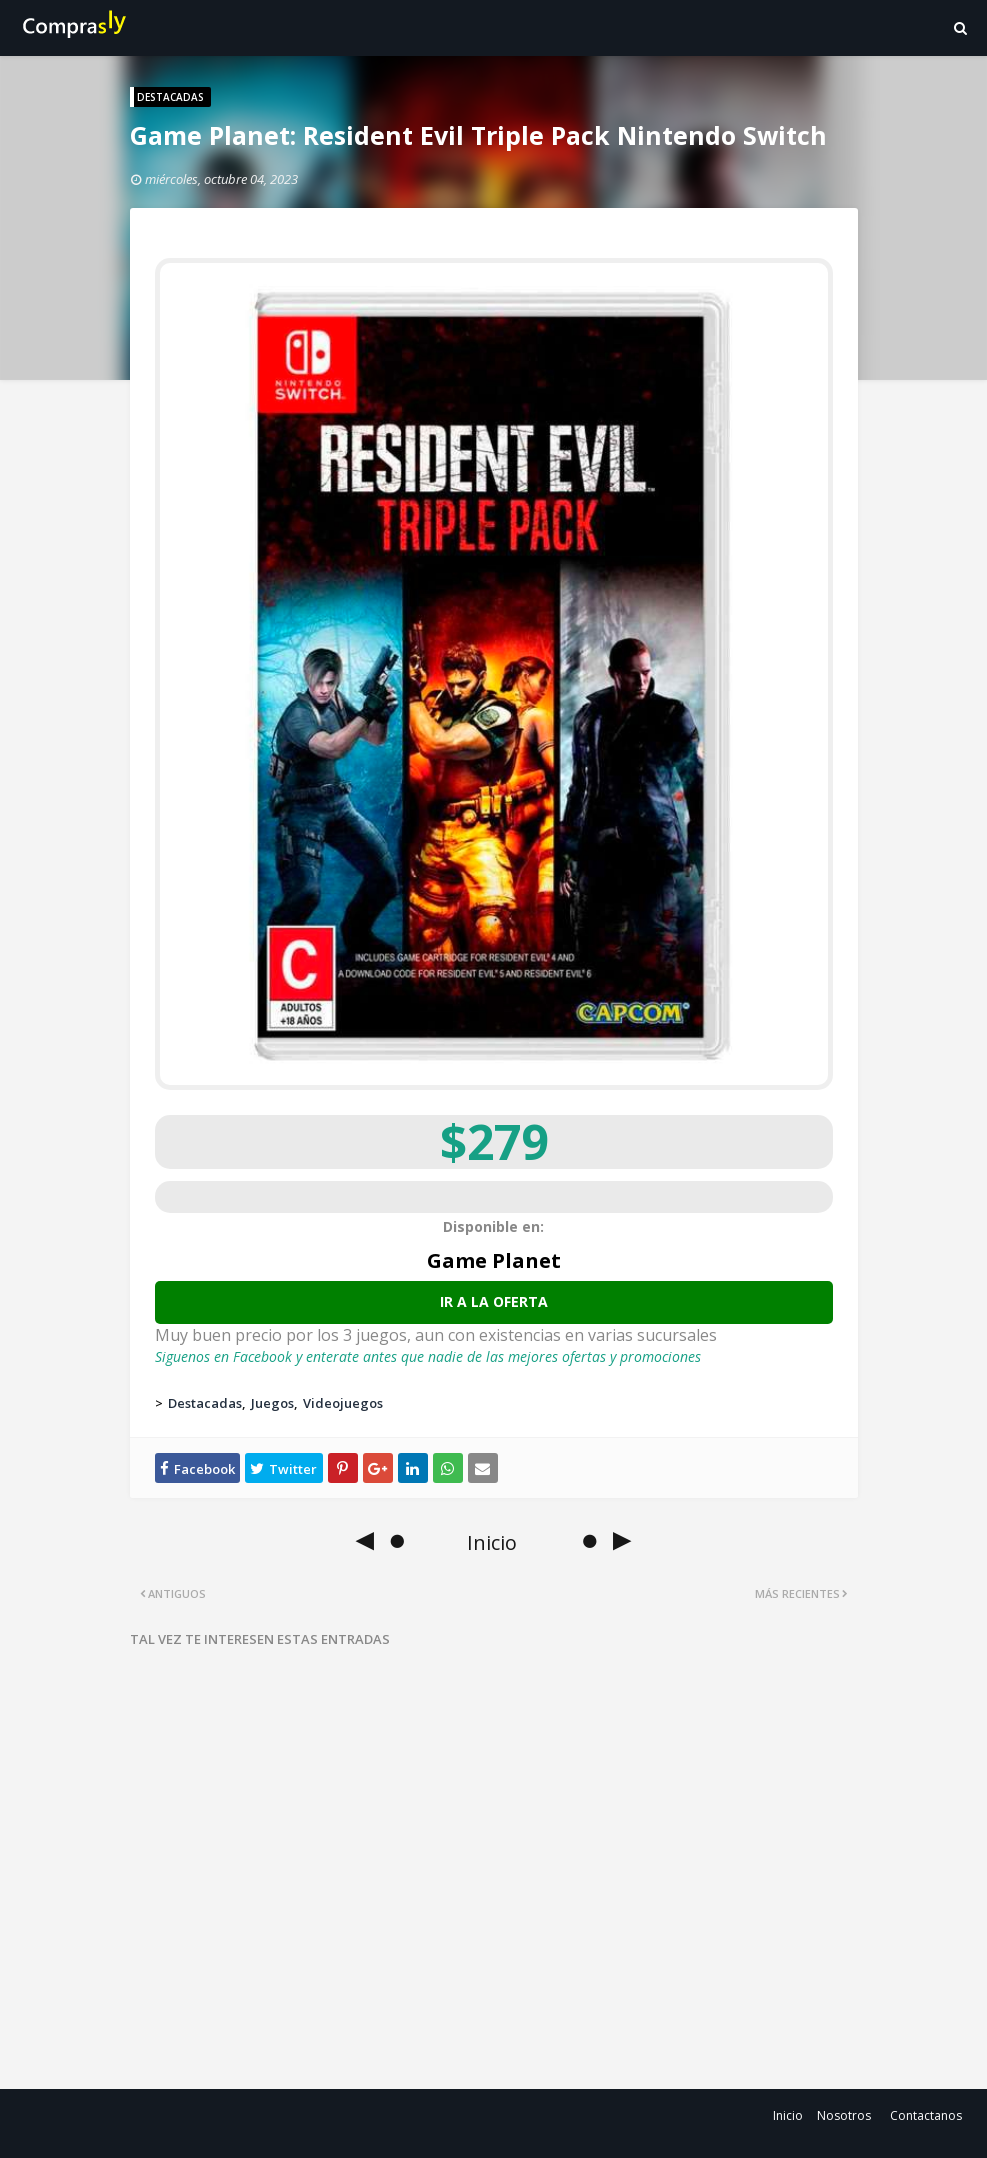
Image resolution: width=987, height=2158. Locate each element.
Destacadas (205, 1403)
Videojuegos (343, 1403)
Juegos (272, 1403)
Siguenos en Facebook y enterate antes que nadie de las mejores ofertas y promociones (428, 1356)
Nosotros (844, 2115)
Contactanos (926, 2115)
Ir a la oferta (494, 1301)
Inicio (788, 2115)
